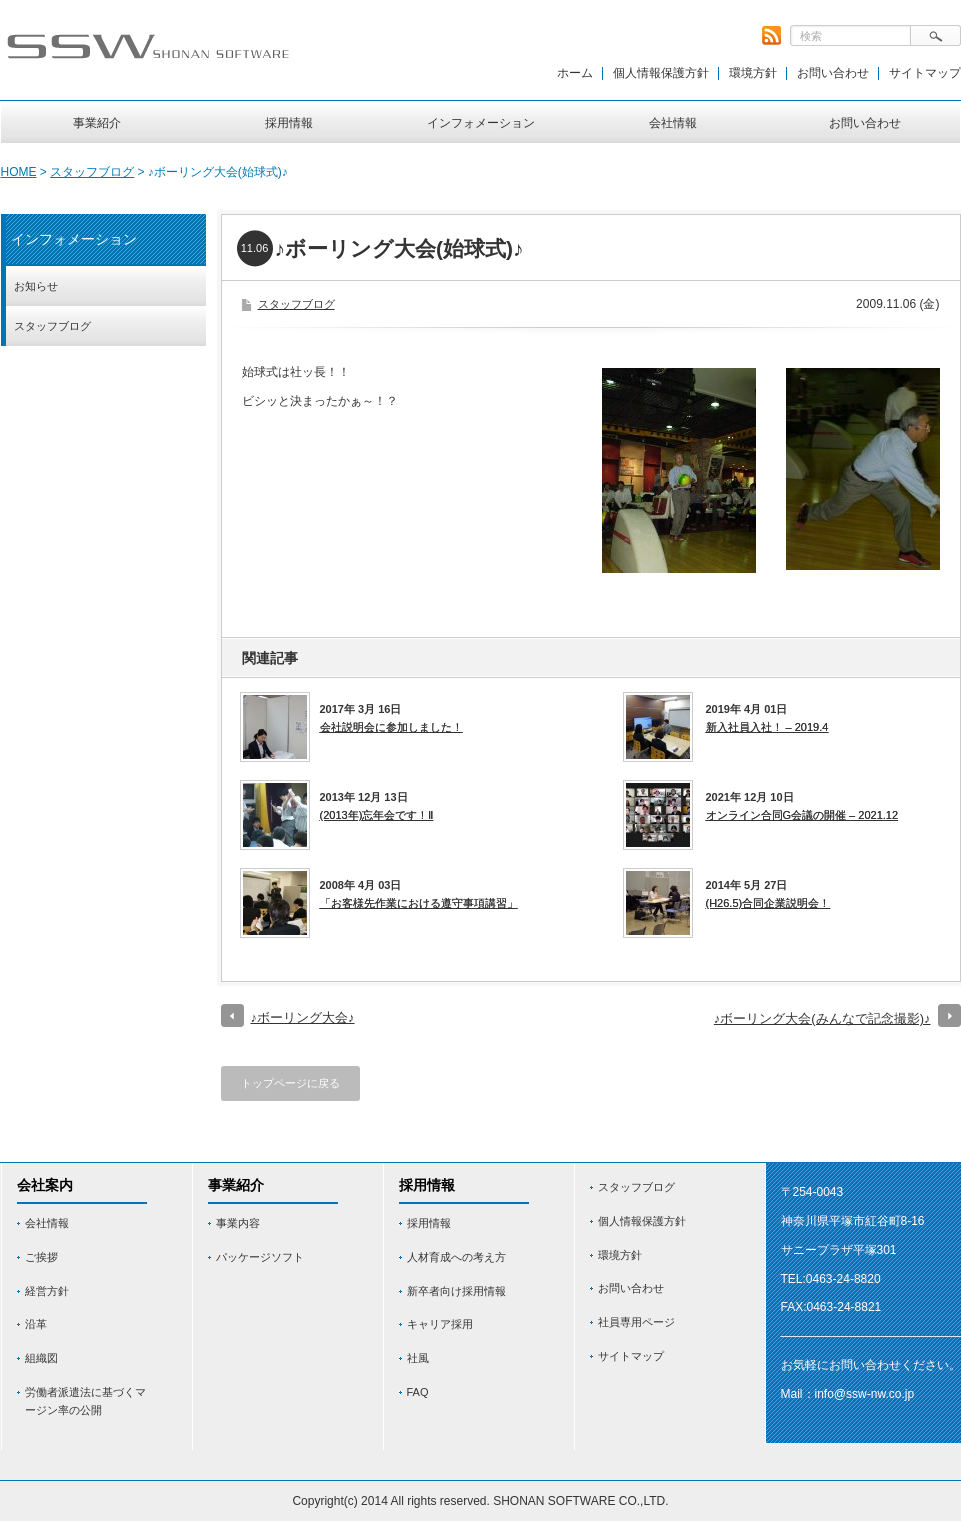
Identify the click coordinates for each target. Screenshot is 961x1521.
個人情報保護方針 (661, 73)
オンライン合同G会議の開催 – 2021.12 (802, 815)
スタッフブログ (92, 172)
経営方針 (47, 1291)
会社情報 (673, 123)
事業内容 (238, 1223)
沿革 (36, 1324)
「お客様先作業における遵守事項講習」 (419, 903)
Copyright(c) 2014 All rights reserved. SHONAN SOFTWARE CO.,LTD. (480, 1501)
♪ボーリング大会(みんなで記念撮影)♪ (822, 1018)
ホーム (575, 73)
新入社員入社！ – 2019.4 (767, 727)
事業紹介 (97, 123)
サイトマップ (925, 73)
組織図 (41, 1358)
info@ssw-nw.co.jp (865, 1394)
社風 (418, 1358)
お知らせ (36, 286)
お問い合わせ (833, 73)
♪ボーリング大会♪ (303, 1017)
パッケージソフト (260, 1257)
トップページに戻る (290, 1083)
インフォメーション (481, 123)
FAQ (418, 1392)
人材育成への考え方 (456, 1257)
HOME (19, 172)
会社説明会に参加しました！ (391, 727)
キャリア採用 (440, 1324)
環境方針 (753, 73)
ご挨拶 (41, 1257)
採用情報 (289, 123)
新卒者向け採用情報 (456, 1291)
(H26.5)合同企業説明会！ (768, 903)
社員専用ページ (636, 1322)
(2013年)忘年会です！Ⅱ (377, 815)
